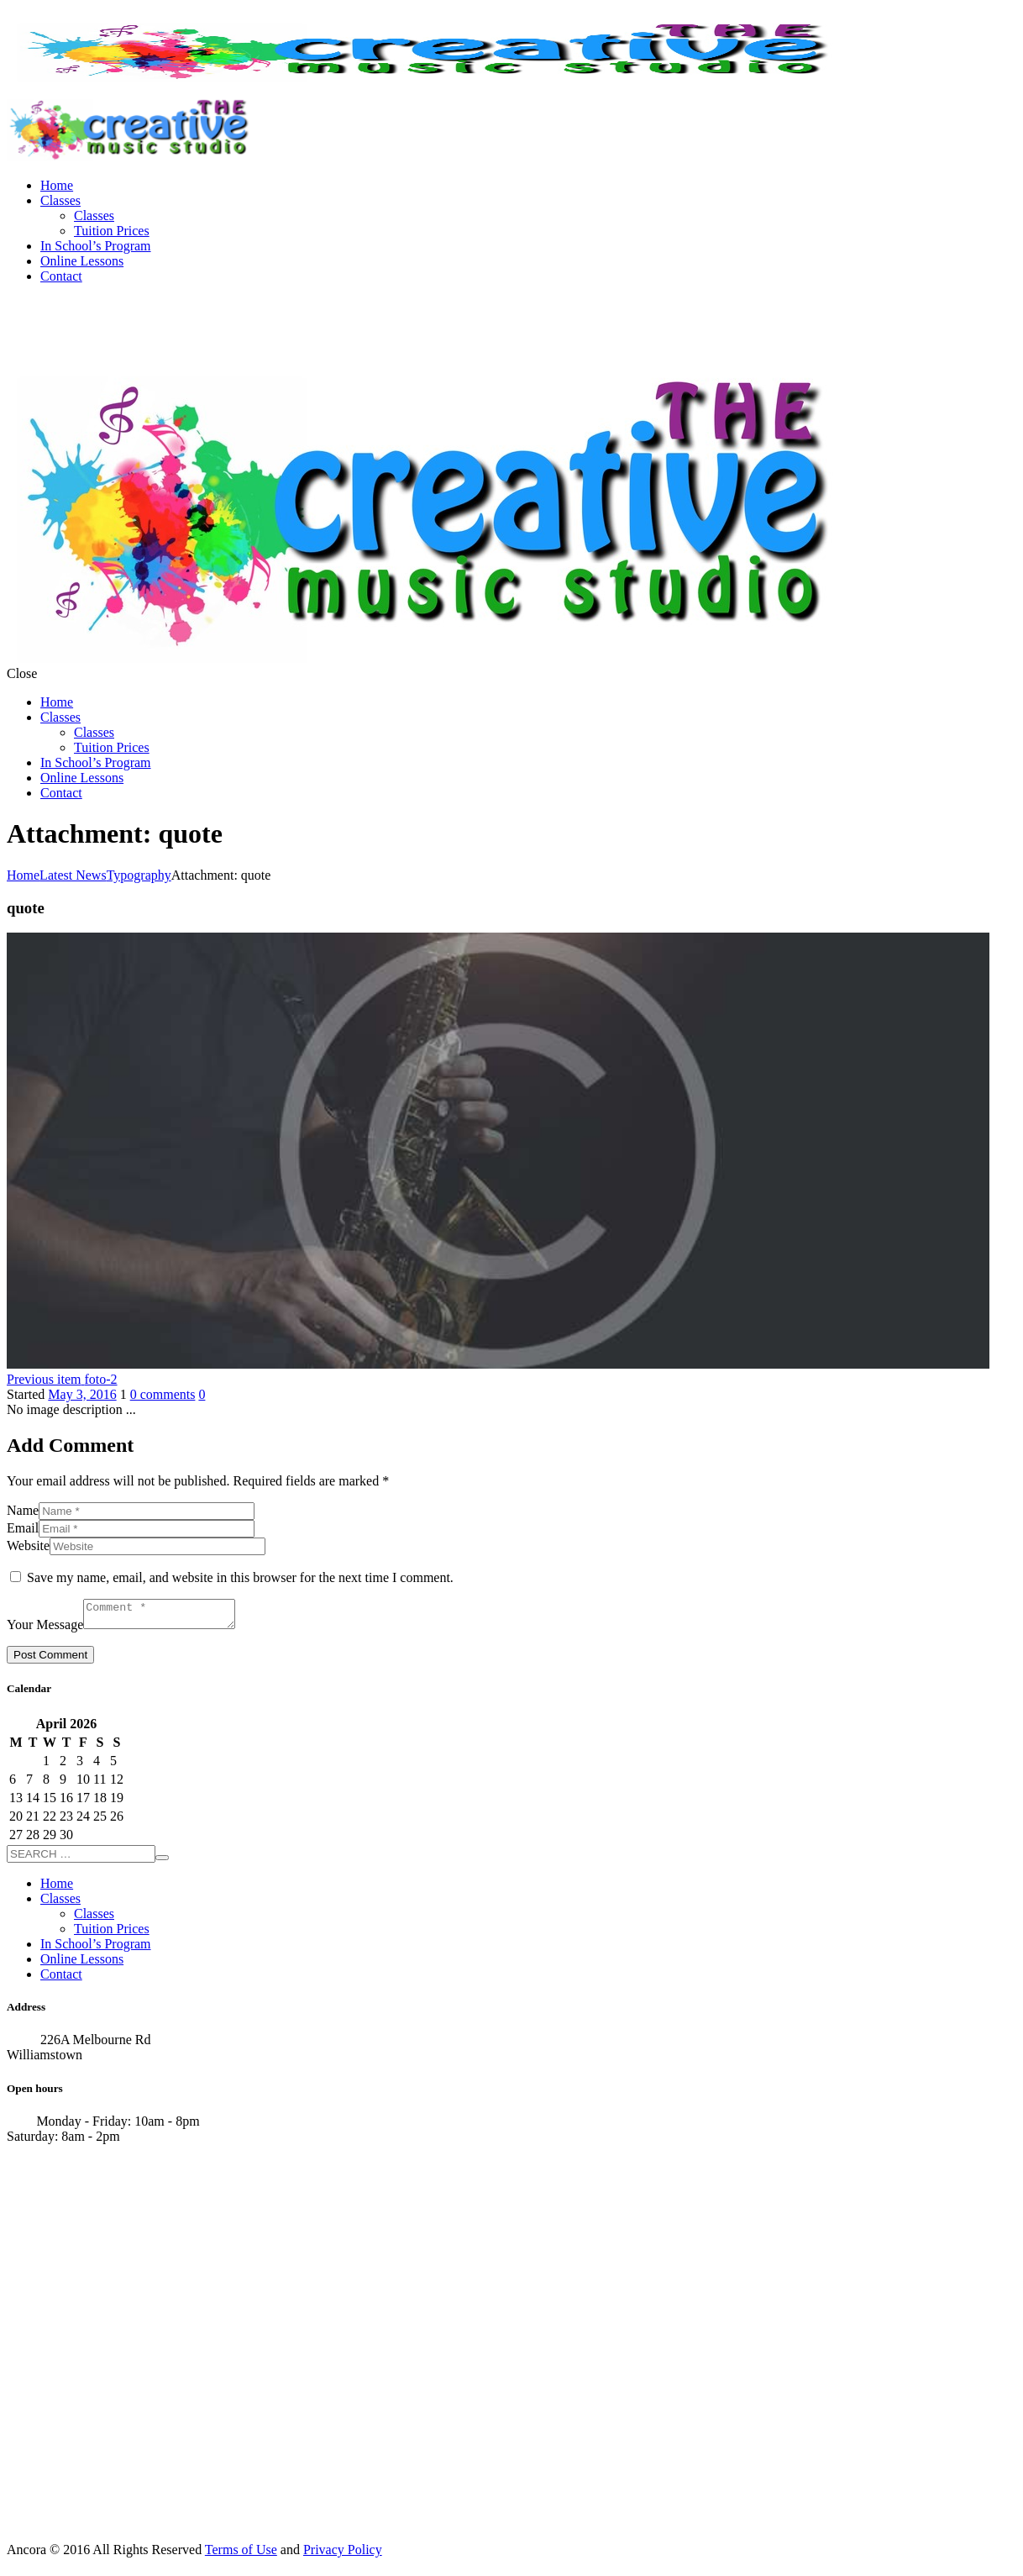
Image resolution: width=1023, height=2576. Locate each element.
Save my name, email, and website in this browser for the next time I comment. (240, 1577)
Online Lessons (81, 261)
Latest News (73, 875)
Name (23, 1510)
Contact (61, 276)
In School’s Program (95, 246)
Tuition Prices (112, 230)
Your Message (45, 1629)
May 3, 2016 (82, 1394)
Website (28, 1545)
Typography (139, 875)
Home (56, 185)
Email (23, 1528)
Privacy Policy (342, 2554)
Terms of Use (241, 2554)
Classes (60, 200)
